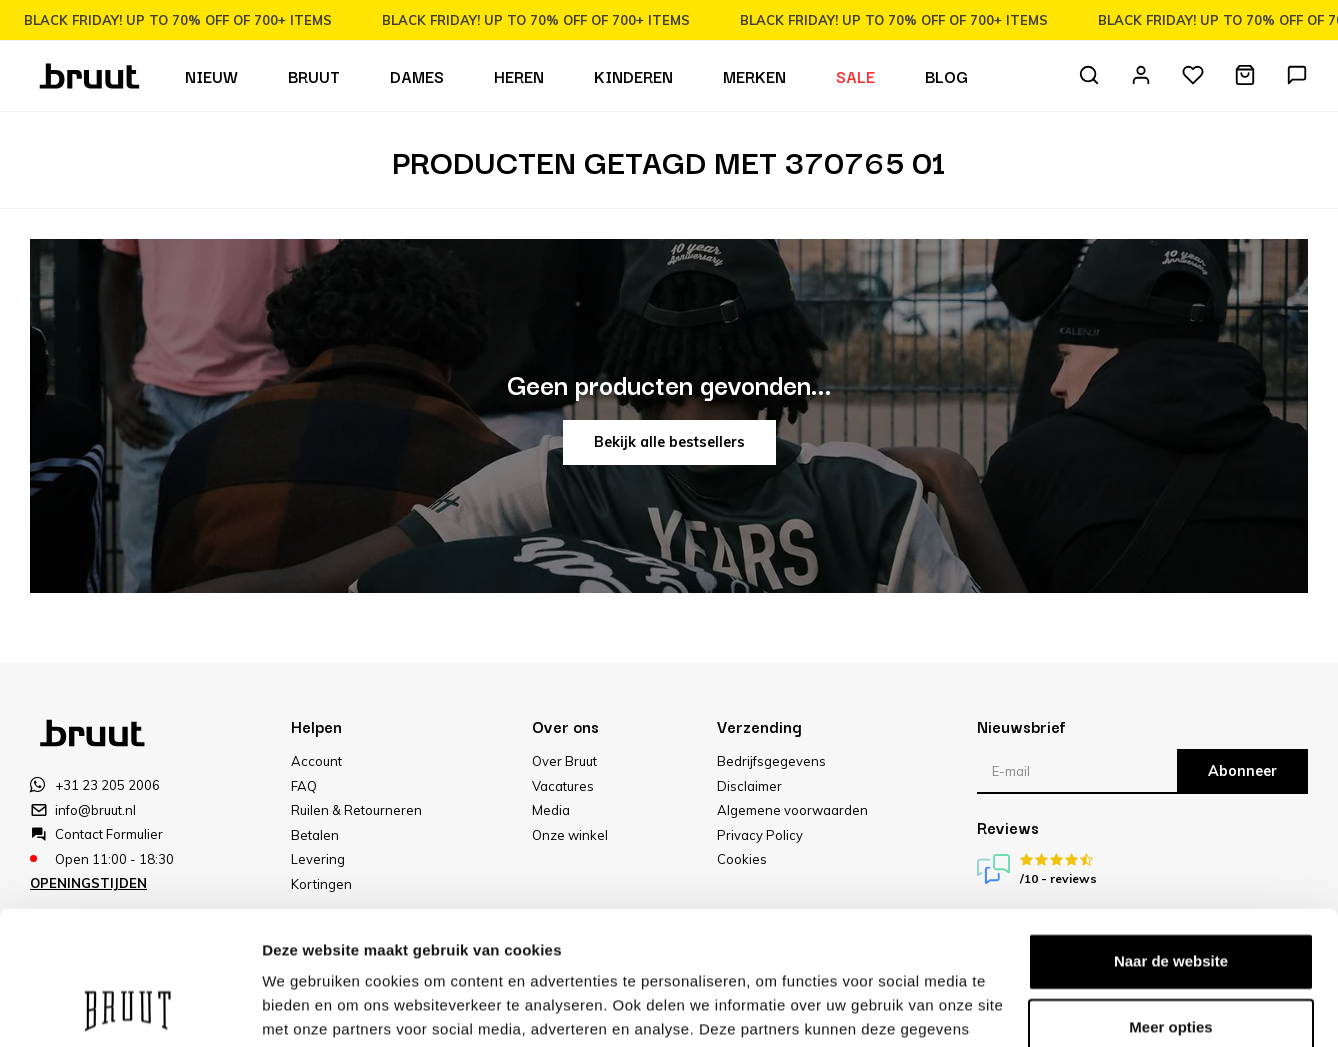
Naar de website (1171, 836)
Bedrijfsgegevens (771, 761)
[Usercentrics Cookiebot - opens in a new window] (129, 1008)
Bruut (314, 76)
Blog (946, 76)
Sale (855, 76)
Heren (519, 76)
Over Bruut (564, 761)
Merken (754, 76)
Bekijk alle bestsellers (669, 442)
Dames (417, 76)
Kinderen (633, 76)
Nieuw (211, 76)
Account (316, 761)
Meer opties (304, 1007)
